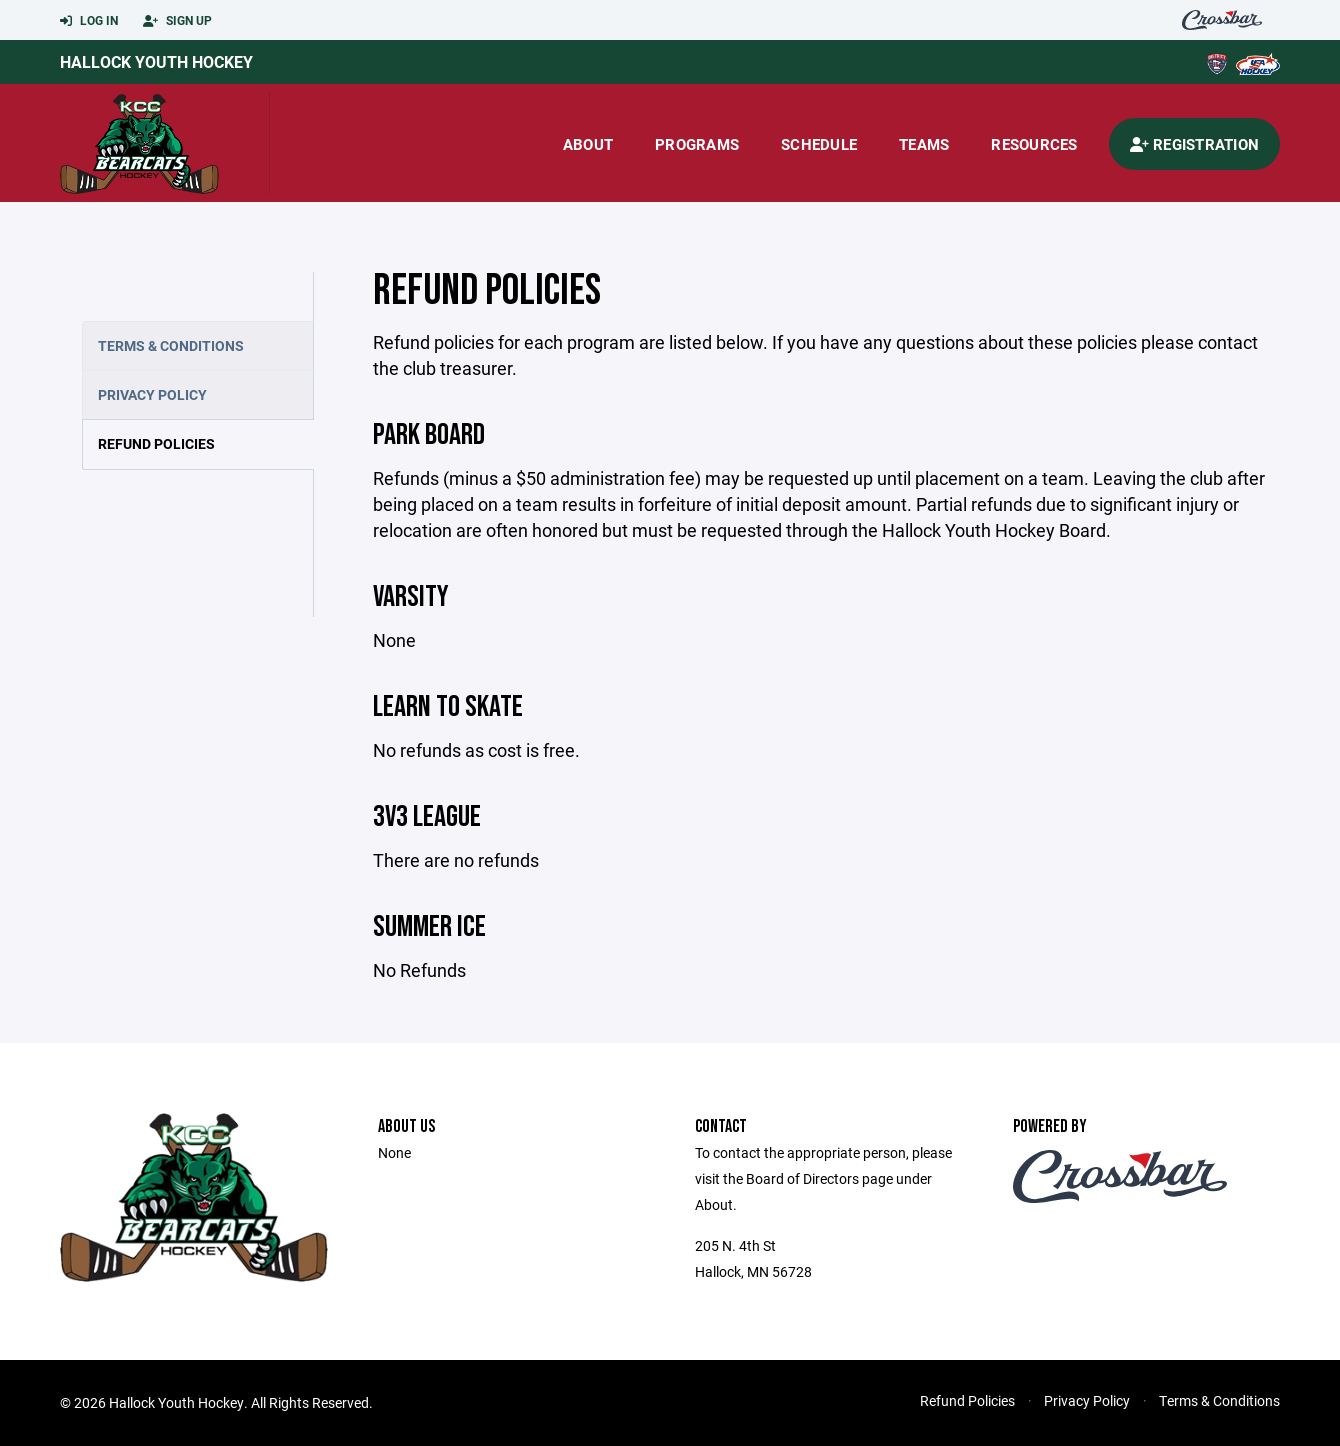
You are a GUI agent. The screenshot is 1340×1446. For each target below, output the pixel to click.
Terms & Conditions (171, 345)
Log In (89, 21)
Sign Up (177, 21)
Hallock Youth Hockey (156, 61)
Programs (697, 144)
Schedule (819, 144)
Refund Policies (156, 443)
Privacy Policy (152, 394)
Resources (1034, 144)
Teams (924, 144)
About (588, 144)
